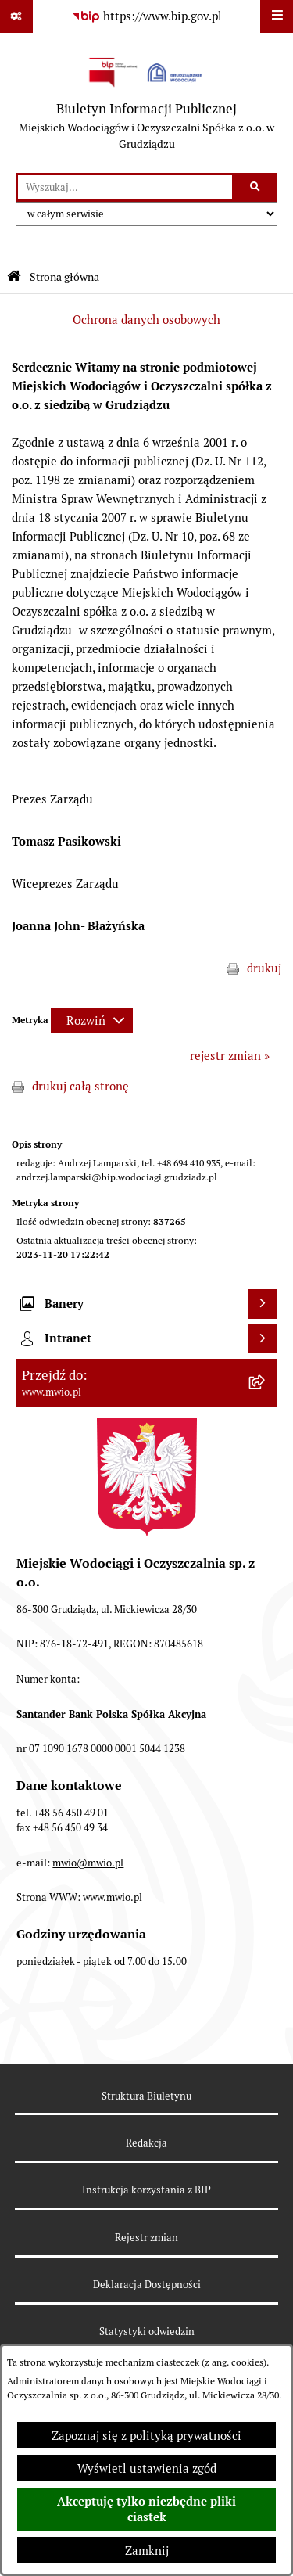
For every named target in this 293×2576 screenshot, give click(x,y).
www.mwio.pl (112, 1897)
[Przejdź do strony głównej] (146, 103)
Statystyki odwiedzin (147, 2331)
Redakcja (146, 2143)
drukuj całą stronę (80, 1086)
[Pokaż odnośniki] (16, 16)
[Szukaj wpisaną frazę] (255, 188)
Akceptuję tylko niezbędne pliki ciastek (146, 2509)
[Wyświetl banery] (263, 1304)
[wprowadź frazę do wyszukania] (125, 188)
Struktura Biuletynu (146, 2096)
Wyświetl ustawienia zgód (146, 2468)
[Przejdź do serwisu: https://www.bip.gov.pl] (147, 16)
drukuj (264, 968)
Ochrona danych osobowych (146, 319)
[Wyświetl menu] (276, 16)
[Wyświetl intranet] (263, 1339)
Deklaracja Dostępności (147, 2284)
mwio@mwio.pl (87, 1863)
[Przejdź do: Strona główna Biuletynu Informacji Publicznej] (14, 276)
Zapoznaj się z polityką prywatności (146, 2435)
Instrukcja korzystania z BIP (146, 2190)
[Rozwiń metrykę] (92, 1020)
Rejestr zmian (146, 2237)
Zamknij (147, 2550)
